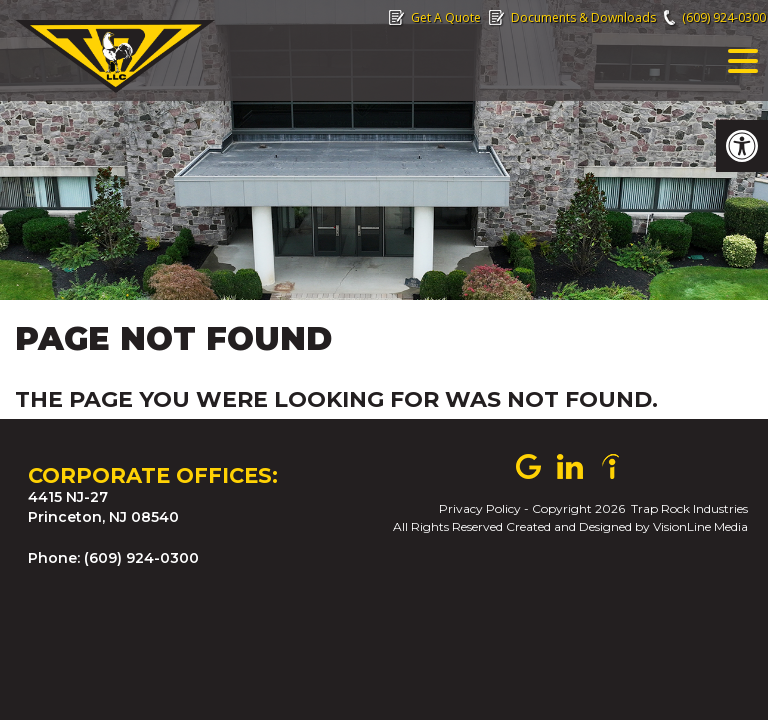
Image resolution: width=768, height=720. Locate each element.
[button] (742, 146)
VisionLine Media (700, 526)
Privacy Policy (480, 508)
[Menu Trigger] (743, 60)
